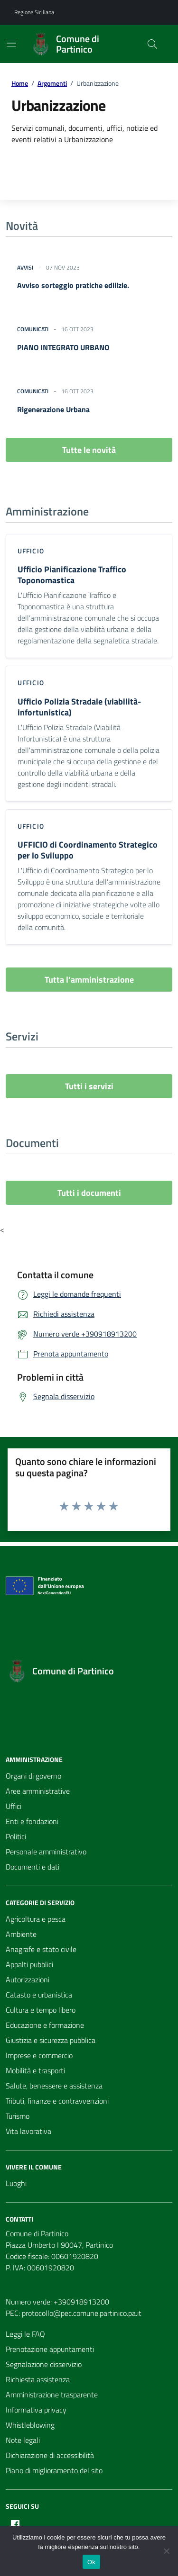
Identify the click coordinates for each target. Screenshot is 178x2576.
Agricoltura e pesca (36, 1919)
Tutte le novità (89, 449)
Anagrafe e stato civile (41, 1949)
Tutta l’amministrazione (89, 979)
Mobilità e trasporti (35, 2070)
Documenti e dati (32, 1866)
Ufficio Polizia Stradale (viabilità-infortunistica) (79, 707)
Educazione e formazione (45, 2025)
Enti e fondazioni (32, 1821)
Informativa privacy (36, 2409)
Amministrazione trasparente (52, 2394)
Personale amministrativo (46, 1851)
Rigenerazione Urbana (53, 409)
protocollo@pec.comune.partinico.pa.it (81, 2313)
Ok (91, 2562)
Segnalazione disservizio (44, 2364)
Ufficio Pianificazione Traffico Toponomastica (72, 575)
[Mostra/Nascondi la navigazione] (11, 43)
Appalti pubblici (29, 1964)
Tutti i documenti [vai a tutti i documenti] (89, 1192)
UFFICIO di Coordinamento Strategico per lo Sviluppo (88, 850)
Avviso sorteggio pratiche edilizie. (73, 285)
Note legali (23, 2440)
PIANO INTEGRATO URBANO (63, 347)
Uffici (13, 1806)
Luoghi (16, 2183)
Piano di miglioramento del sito (54, 2470)
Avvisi (25, 267)
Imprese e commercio (39, 2055)
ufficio (31, 551)
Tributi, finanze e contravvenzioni (57, 2100)
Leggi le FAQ (25, 2334)
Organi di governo (33, 1775)
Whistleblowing (30, 2425)
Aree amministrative (38, 1791)
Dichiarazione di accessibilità (50, 2455)
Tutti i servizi (89, 1086)
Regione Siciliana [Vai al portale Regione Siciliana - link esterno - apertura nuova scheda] (34, 12)
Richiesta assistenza (38, 2379)
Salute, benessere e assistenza (54, 2085)
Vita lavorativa (28, 2131)
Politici (16, 1836)
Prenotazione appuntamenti (50, 2349)
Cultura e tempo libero (40, 2010)
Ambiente (21, 1934)
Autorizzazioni (27, 1979)
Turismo (17, 2116)
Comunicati (32, 329)
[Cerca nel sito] (152, 44)
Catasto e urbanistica (39, 1994)
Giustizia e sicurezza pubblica (50, 2040)
